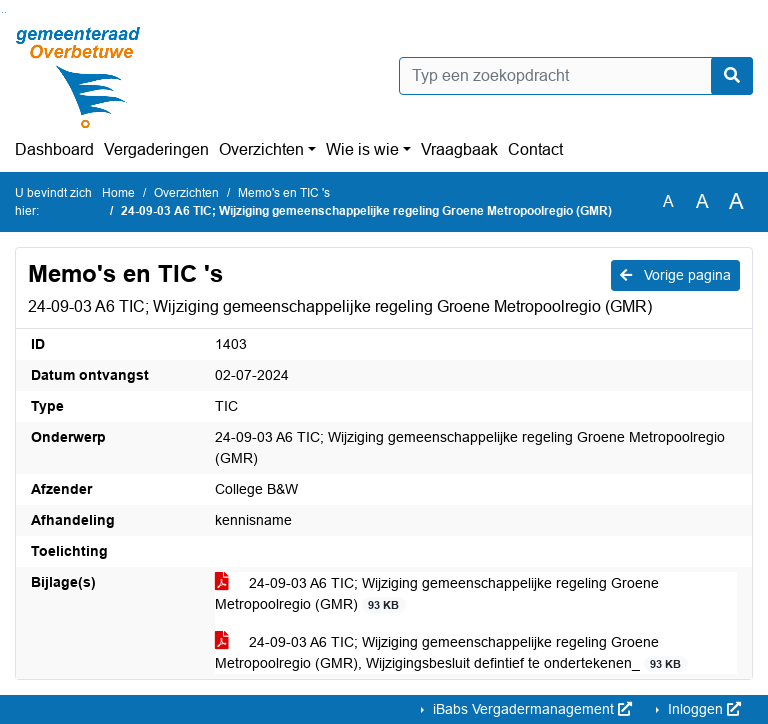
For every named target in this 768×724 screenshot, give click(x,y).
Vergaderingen (156, 149)
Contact (535, 149)
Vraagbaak (459, 149)
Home (118, 193)
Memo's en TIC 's (284, 193)
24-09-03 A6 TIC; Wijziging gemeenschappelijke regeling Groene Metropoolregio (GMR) (437, 594)
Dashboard (54, 149)
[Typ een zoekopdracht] (576, 76)
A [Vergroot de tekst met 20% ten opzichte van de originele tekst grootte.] (702, 201)
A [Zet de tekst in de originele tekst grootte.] (668, 201)
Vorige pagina (675, 275)
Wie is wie (362, 149)
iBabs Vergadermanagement (530, 709)
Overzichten (261, 149)
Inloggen (702, 709)
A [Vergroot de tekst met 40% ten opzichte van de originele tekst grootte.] (736, 202)
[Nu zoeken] (732, 76)
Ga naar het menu (5, 12)
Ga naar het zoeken (2, 12)
